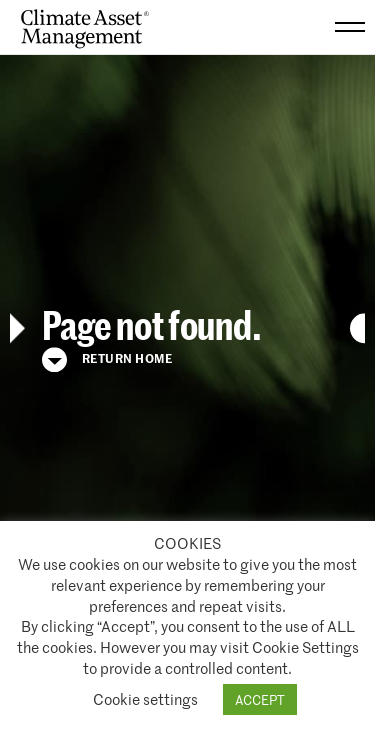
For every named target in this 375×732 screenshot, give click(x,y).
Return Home (107, 360)
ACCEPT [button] (260, 699)
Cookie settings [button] (145, 699)
